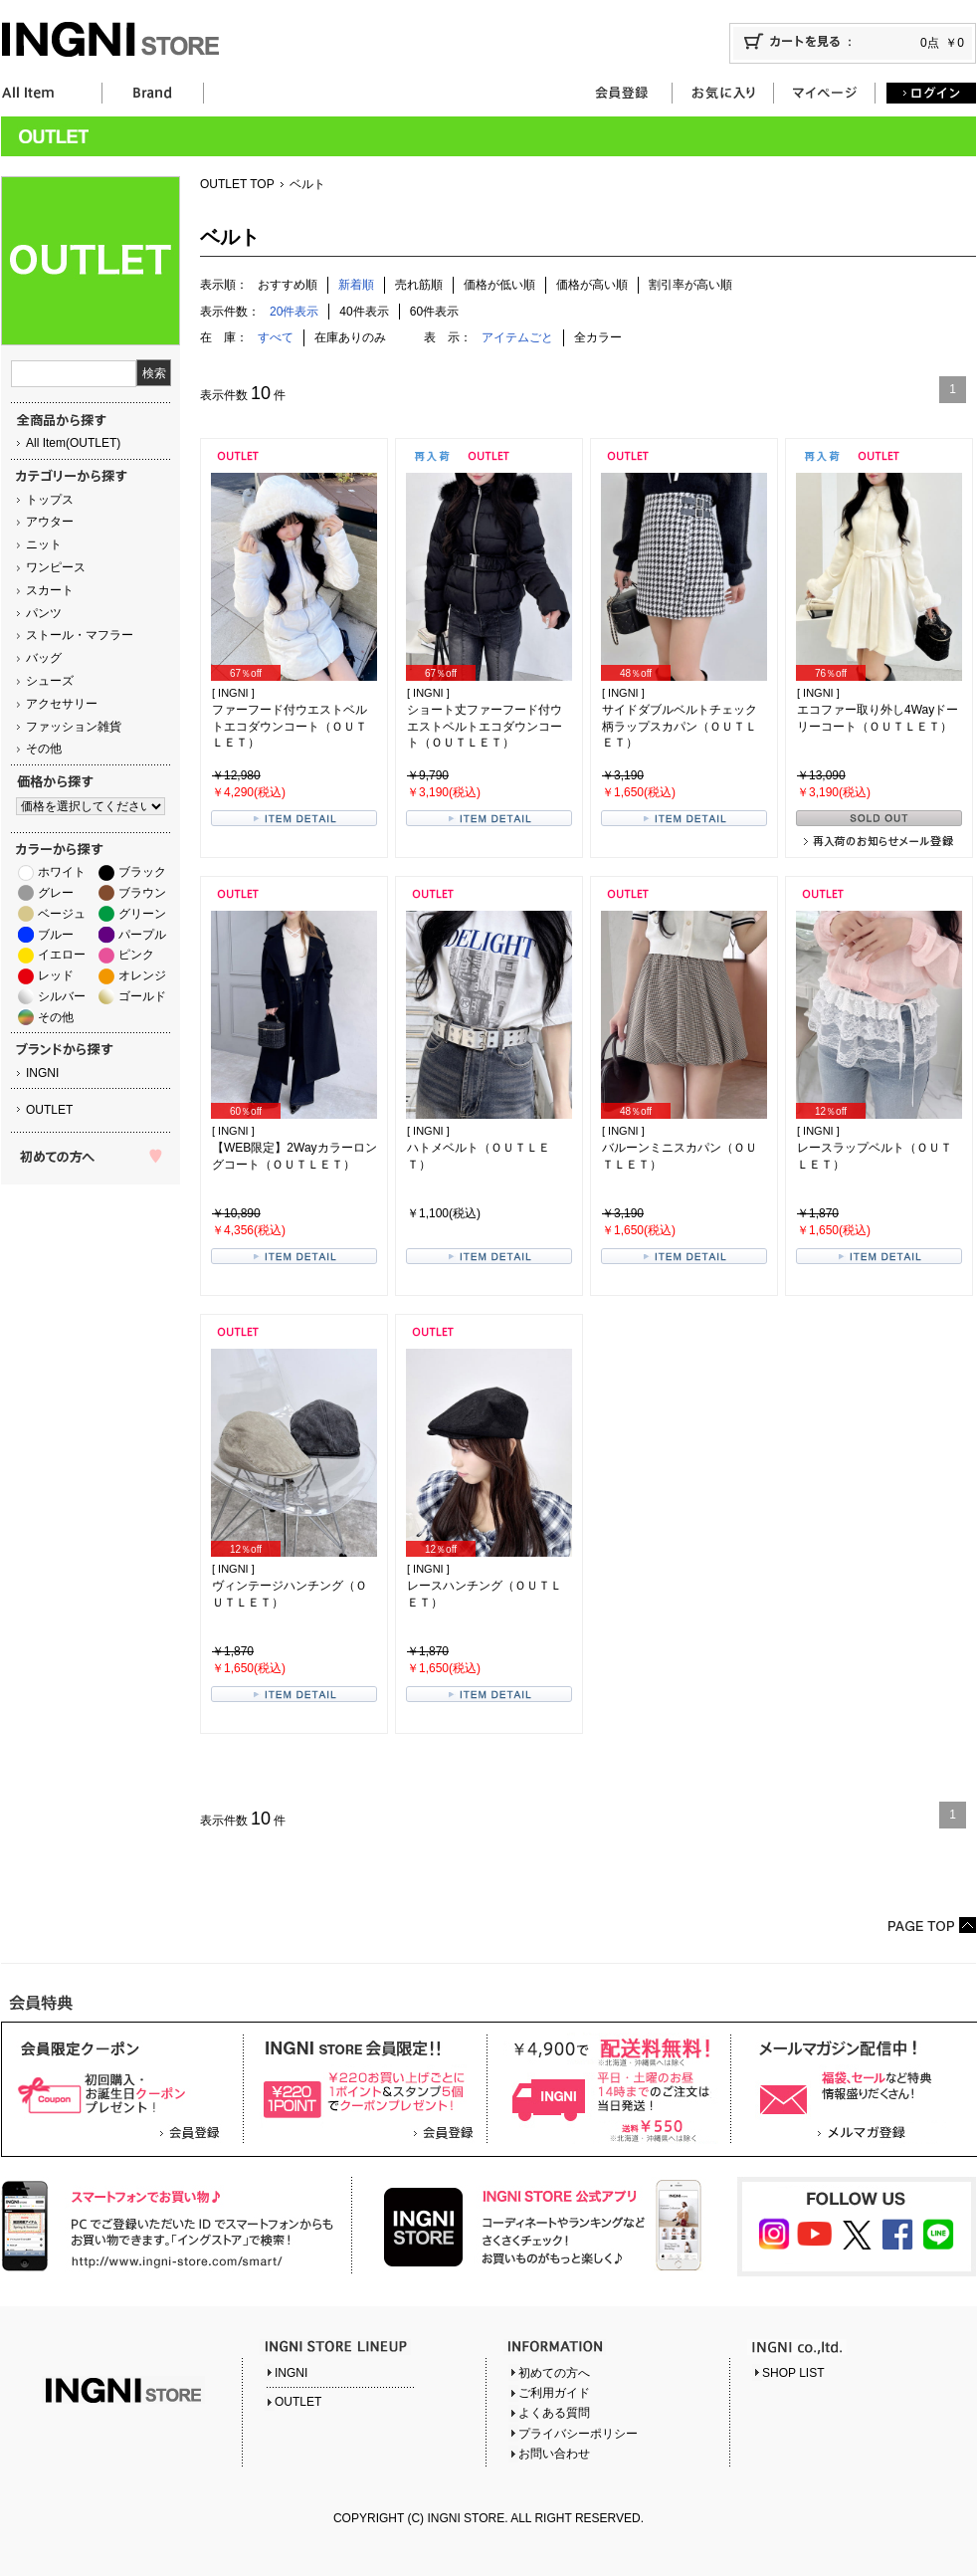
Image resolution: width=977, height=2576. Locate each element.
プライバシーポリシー (578, 2434)
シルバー (62, 996)
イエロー (62, 955)
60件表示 (434, 312)
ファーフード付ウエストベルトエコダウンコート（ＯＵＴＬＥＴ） (289, 727)
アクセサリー (62, 704)
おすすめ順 (287, 285)
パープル (142, 935)
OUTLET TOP (237, 184)
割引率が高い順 (690, 285)
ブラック (142, 872)
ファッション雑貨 (73, 727)
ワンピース (56, 567)
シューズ (50, 681)
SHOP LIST (793, 2373)
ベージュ (62, 914)
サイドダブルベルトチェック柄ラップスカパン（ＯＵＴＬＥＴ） (679, 727)
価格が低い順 (499, 285)
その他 (44, 748)
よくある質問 (554, 2413)
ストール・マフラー (79, 635)
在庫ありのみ (350, 337)
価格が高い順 (592, 285)
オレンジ (142, 975)
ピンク (136, 955)
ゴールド (142, 996)
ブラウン (142, 893)
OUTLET (49, 1110)
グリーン (142, 914)
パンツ (44, 613)
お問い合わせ (554, 2454)
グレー (56, 893)
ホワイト (62, 872)
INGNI (42, 1073)
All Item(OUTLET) (73, 443)
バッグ (44, 658)
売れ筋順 (419, 285)
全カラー (598, 337)
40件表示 (363, 312)
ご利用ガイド (554, 2393)
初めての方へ (554, 2373)
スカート (50, 590)
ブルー (56, 935)
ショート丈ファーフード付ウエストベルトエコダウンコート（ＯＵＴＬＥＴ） (484, 727)
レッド (56, 975)
